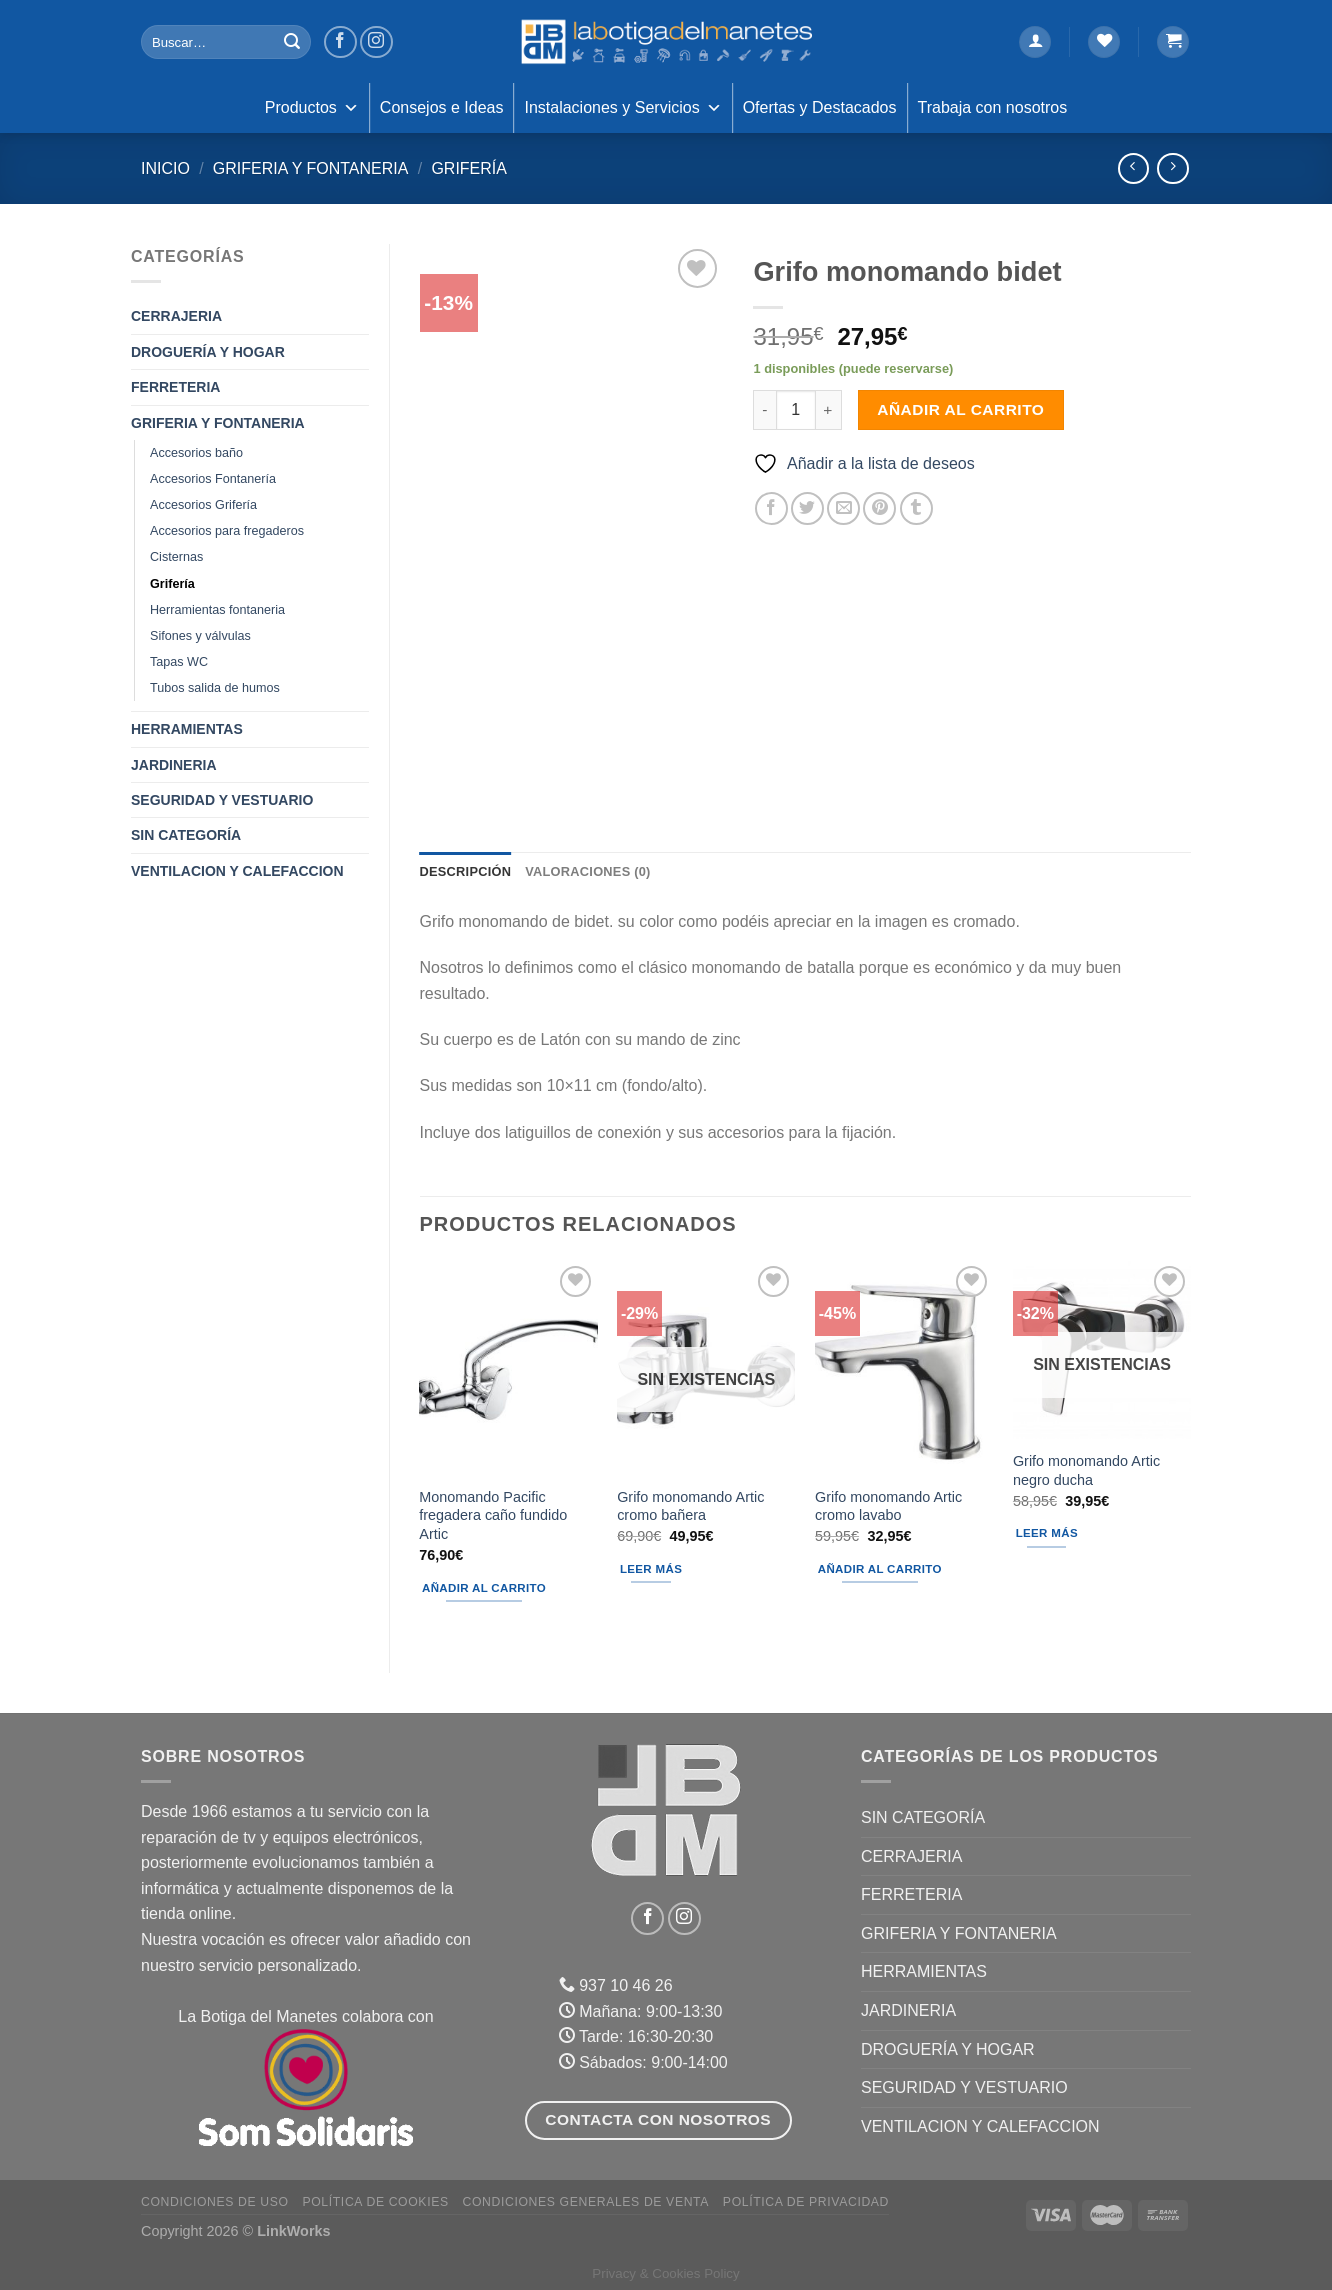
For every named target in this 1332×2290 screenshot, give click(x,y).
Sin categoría (186, 835)
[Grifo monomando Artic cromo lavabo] (904, 1368)
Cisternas (176, 557)
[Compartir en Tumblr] (916, 508)
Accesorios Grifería (203, 505)
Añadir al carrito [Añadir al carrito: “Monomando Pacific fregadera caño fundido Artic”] (484, 1588)
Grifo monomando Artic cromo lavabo (888, 1506)
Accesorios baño (196, 453)
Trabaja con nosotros (993, 107)
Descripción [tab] (466, 871)
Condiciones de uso (215, 2202)
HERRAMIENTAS (187, 729)
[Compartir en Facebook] (771, 508)
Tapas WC (179, 662)
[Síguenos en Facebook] (340, 42)
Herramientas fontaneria (217, 610)
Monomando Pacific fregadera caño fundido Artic (493, 1515)
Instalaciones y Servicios (622, 108)
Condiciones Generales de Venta (586, 2202)
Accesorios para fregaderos (227, 531)
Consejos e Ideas (442, 107)
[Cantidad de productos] (796, 410)
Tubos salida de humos (215, 688)
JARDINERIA (174, 765)
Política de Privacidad (806, 2202)
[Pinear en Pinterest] (879, 508)
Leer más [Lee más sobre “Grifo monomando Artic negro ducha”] (1047, 1533)
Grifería (469, 168)
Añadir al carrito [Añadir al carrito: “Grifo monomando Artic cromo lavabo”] (880, 1569)
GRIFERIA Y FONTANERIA (311, 168)
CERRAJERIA (176, 316)
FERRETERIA (175, 387)
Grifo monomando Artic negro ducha (1086, 1470)
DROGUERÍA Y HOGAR (208, 352)
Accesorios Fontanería (213, 479)
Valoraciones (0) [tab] (587, 871)
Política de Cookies (375, 2202)
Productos (312, 108)
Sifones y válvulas (200, 636)
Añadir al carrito (960, 409)
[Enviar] (292, 42)
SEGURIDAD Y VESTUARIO (222, 800)
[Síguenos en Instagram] (376, 42)
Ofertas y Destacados (820, 107)
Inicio (165, 168)
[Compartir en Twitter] (807, 508)
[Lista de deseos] (1104, 42)
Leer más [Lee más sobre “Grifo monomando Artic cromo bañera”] (651, 1569)
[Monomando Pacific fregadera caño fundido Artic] (508, 1368)
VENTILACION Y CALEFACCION (237, 871)
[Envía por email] (843, 508)
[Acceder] (1035, 42)
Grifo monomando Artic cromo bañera (690, 1506)
